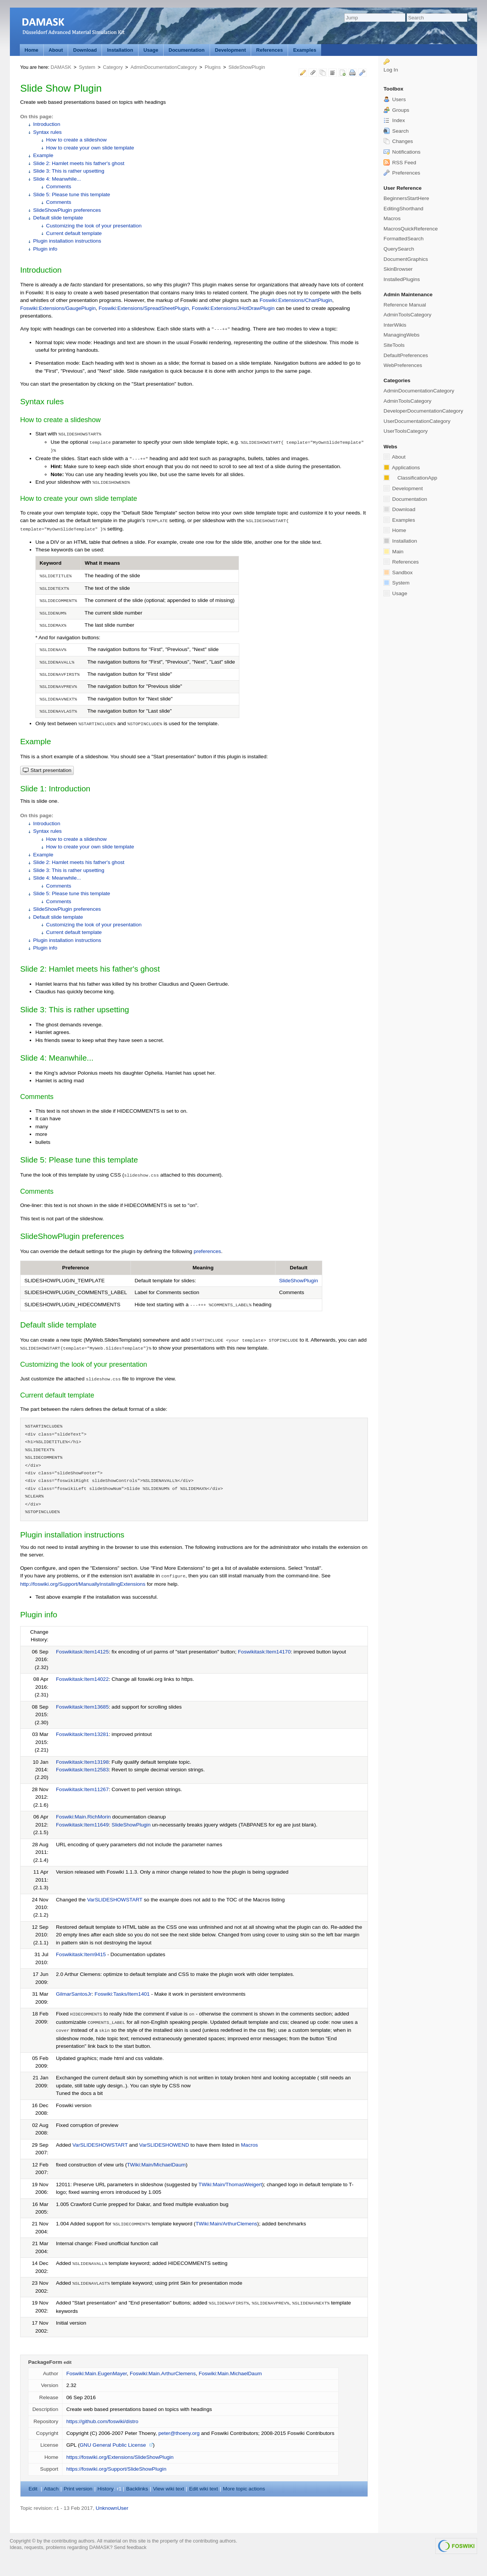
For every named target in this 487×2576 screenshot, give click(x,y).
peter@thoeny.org (178, 2433)
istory (105, 2489)
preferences (207, 1251)
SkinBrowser (398, 269)
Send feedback (130, 2547)
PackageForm (45, 2362)
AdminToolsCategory (407, 315)
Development (230, 50)
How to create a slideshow (76, 140)
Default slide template (58, 218)
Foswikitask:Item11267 (82, 1789)
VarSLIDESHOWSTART (114, 1900)
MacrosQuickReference (411, 229)
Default (298, 1268)
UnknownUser (112, 2508)
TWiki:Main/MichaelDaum (156, 2165)
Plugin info (45, 249)
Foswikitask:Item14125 (82, 1652)
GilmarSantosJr (74, 1994)
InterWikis (395, 325)
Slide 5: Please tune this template (71, 194)
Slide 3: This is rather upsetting (68, 171)
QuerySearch (399, 249)
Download (85, 50)
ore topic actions (244, 2489)
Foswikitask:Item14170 (264, 1652)
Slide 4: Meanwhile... (57, 179)
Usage (150, 50)
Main (393, 551)
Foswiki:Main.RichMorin (83, 1817)
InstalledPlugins (402, 279)
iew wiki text (168, 2489)
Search (396, 131)
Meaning (203, 1268)
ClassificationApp (410, 478)
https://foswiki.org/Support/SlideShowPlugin (116, 2469)
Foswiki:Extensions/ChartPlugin (295, 300)
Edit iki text (203, 2489)
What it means (102, 563)
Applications (402, 467)
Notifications (402, 152)
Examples (304, 50)
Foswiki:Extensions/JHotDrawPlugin (233, 308)
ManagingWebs (402, 335)
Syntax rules (47, 132)
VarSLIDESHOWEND (164, 2145)
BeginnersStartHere (406, 198)
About (56, 50)
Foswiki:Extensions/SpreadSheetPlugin (144, 308)
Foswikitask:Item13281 (82, 1734)
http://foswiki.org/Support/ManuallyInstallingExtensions (82, 1584)
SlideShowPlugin (246, 67)
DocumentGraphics (406, 259)
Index (394, 120)
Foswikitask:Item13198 (82, 1762)
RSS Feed (400, 162)
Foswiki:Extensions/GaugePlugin (58, 308)
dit (34, 2489)
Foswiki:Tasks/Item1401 (122, 1994)
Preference (75, 1268)
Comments (58, 186)
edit (68, 2362)
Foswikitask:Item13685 (82, 1707)
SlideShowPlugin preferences (67, 210)
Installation (120, 50)
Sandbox (398, 572)
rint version (78, 2489)
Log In (391, 70)
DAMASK (61, 67)
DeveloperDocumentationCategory (423, 411)
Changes (398, 141)
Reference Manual (405, 305)
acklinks (137, 2489)
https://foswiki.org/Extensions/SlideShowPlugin (119, 2457)
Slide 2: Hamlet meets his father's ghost (78, 163)
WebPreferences (403, 365)
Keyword (51, 563)
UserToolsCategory (406, 431)
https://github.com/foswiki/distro (102, 2421)
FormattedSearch (403, 238)
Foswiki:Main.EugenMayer (96, 2373)
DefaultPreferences (406, 355)
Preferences (402, 173)
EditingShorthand (403, 208)
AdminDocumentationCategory (164, 67)
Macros (249, 2145)
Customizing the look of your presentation (94, 226)
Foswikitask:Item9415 (81, 1954)
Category (113, 67)
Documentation (187, 50)
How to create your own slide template (90, 148)
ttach (51, 2489)
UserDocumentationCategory (417, 421)
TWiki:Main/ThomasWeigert (230, 2184)
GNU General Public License (113, 2445)
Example (43, 155)
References (269, 50)
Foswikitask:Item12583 (82, 1769)
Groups (396, 110)
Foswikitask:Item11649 (82, 1825)
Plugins (213, 67)
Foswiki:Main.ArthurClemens (163, 2373)
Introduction (46, 124)
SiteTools (394, 345)
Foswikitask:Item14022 (82, 1679)
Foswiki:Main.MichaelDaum (230, 2373)
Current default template (74, 233)
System (87, 67)
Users (395, 99)
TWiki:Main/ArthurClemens (226, 2224)
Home (31, 50)
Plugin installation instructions (67, 241)
